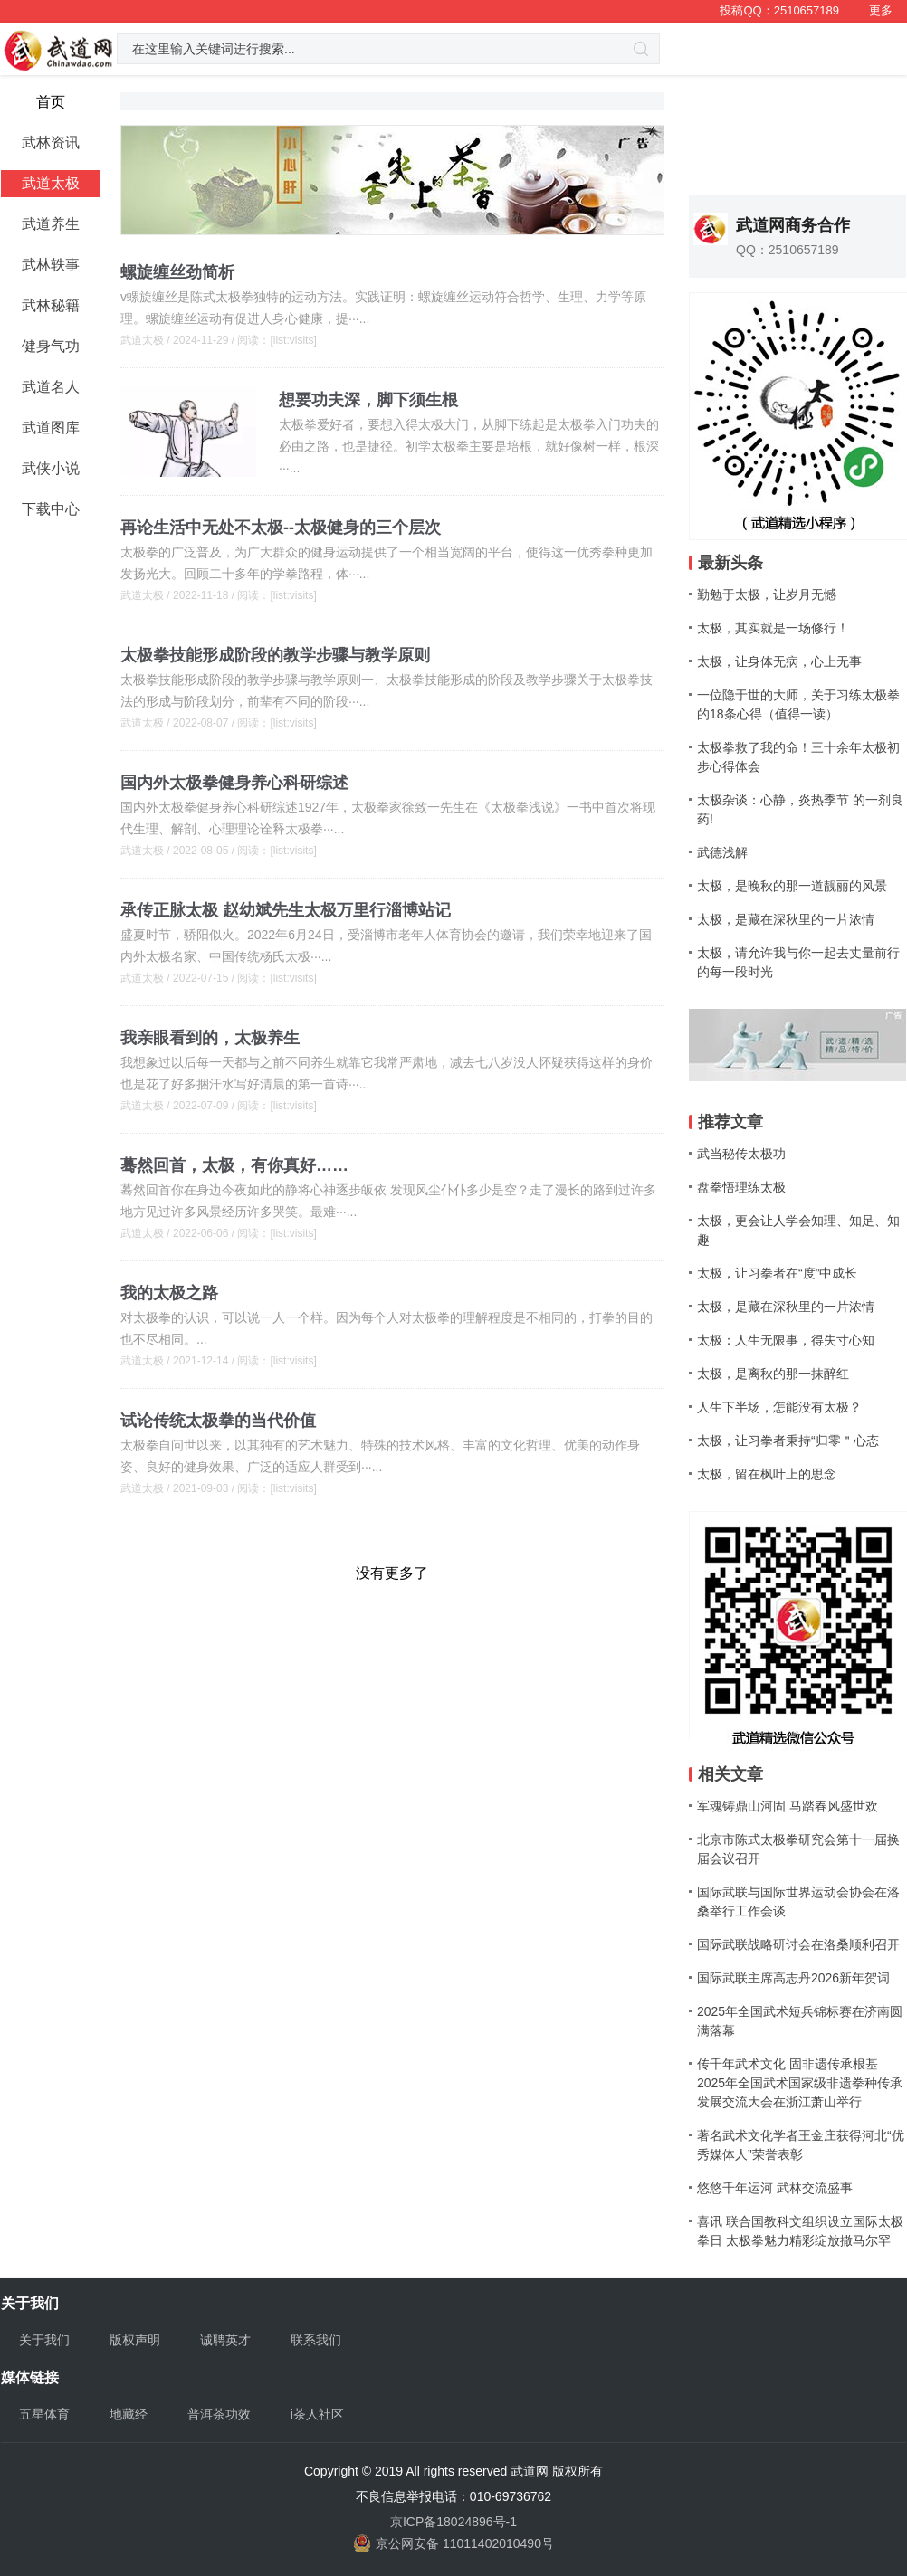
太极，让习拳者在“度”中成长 (777, 1273)
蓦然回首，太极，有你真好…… (234, 1165)
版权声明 (135, 2340)
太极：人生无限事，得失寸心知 (785, 1340)
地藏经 (129, 2414)
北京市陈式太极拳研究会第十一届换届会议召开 (798, 1849)
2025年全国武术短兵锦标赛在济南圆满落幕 (799, 2021)
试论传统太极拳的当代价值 (218, 1421)
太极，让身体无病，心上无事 (779, 661)
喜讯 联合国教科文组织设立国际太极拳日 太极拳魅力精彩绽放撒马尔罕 (800, 2231)
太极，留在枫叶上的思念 (766, 1474)
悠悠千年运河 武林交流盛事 (775, 2188)
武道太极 (142, 340)
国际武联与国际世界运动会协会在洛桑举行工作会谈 (798, 1901)
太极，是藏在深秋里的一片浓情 (785, 919)
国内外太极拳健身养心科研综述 (234, 783)
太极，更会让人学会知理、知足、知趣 (798, 1230)
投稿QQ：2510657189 (779, 10)
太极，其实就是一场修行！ (773, 628)
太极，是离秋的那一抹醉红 (773, 1373)
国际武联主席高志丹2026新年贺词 (793, 1978)
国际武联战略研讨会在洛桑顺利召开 (798, 1944)
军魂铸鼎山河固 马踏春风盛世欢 (787, 1806)
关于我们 (44, 2340)
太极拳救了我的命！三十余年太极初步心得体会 (798, 757)
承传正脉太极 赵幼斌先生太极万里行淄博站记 (285, 910)
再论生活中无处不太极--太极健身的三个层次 (280, 527)
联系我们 (316, 2340)
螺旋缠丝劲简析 (177, 272)
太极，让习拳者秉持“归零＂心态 (788, 1440)
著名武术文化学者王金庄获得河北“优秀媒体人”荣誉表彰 (800, 2145)
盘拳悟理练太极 (741, 1187)
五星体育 (44, 2414)
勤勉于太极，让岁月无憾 (766, 594)
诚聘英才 (225, 2340)
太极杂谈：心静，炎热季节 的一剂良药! (800, 809)
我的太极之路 (169, 1293)
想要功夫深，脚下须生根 (368, 400)
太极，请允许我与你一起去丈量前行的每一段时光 (798, 962)
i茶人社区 (317, 2414)
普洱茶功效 (219, 2414)
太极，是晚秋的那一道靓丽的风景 (792, 886)
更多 (881, 10)
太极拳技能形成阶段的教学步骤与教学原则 (275, 655)
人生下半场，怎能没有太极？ (779, 1407)
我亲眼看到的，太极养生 (210, 1038)
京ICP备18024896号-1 (453, 2521)
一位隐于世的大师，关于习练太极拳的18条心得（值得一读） (798, 704)
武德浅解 (722, 852)
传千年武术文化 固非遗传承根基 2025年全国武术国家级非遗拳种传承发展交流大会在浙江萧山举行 (799, 2083)
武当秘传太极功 (741, 1153)
